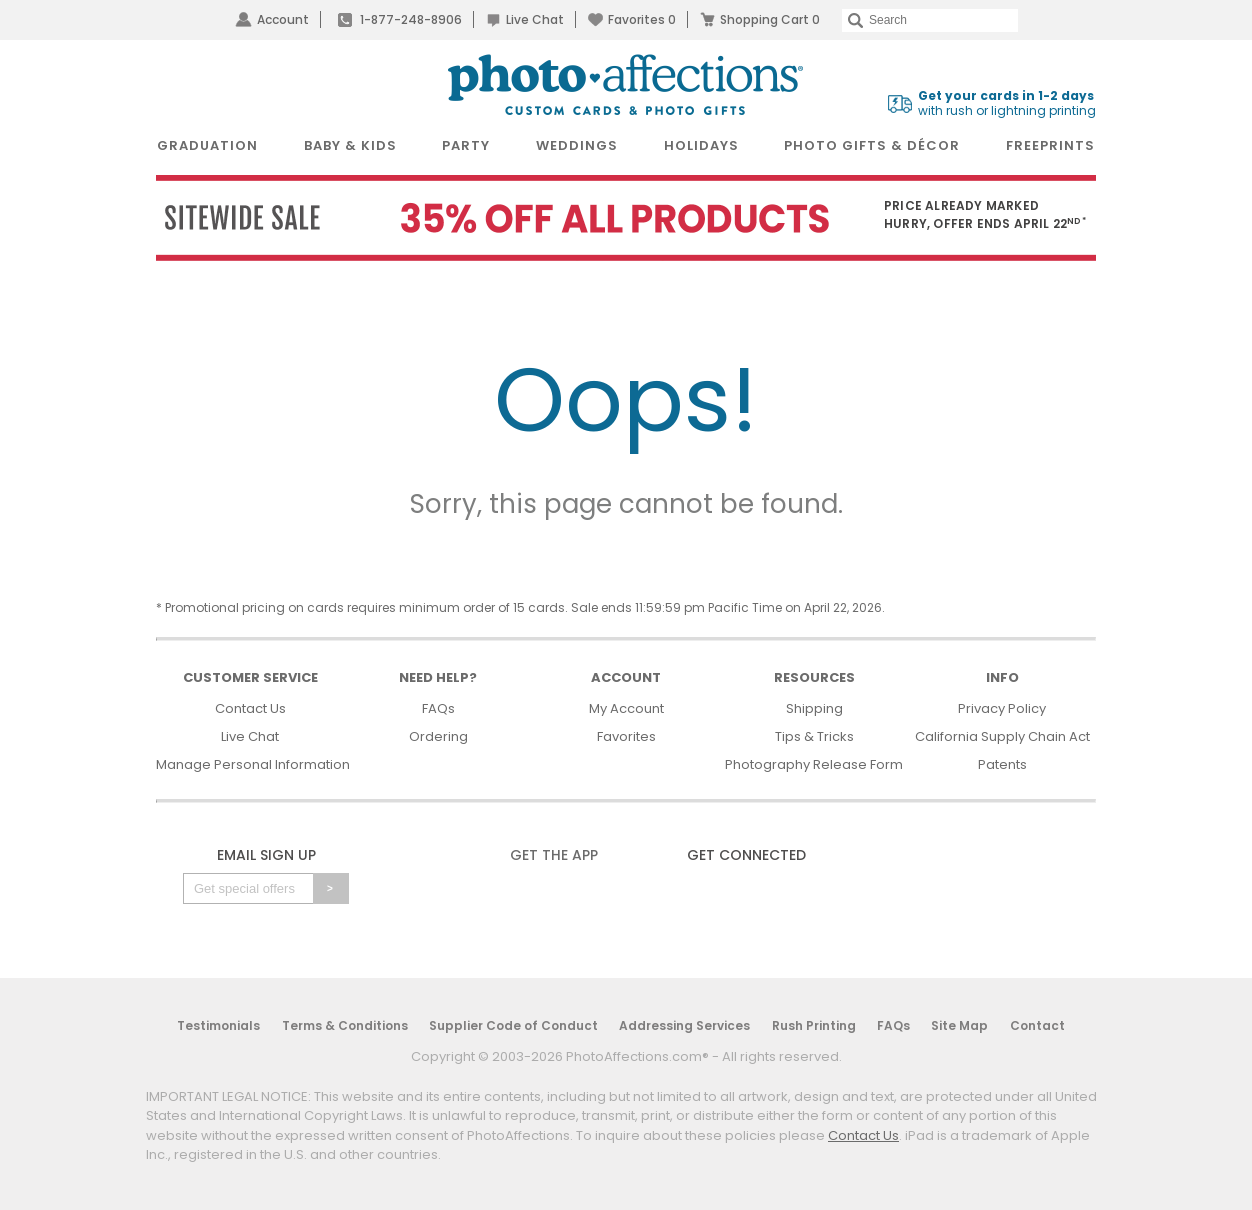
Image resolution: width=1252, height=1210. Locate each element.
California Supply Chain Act (1002, 736)
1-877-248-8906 (411, 19)
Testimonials (218, 1025)
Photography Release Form (814, 764)
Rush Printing (814, 1025)
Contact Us (250, 708)
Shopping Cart (770, 19)
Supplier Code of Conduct (513, 1025)
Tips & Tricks (814, 736)
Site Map (959, 1025)
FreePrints (1050, 145)
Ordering (438, 736)
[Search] (930, 20)
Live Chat (535, 19)
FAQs (438, 708)
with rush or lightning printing (1007, 103)
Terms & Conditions (345, 1025)
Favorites (642, 19)
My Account (626, 708)
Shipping (814, 708)
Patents (1002, 764)
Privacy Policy (1002, 708)
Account (283, 19)
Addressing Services (684, 1025)
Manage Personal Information (253, 764)
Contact (1037, 1025)
